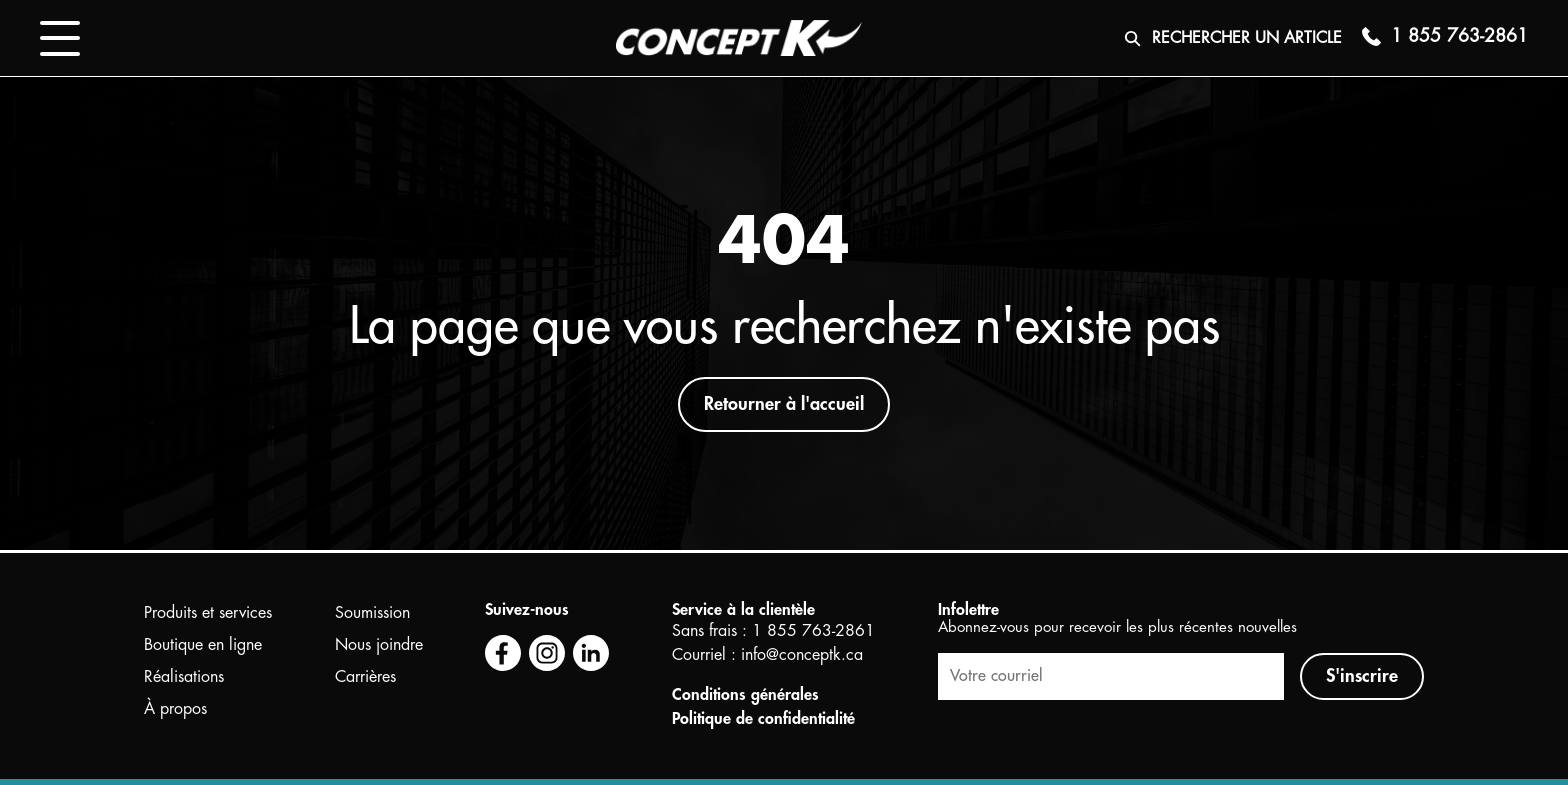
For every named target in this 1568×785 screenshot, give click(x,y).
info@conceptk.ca (802, 655)
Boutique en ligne (203, 645)
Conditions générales (745, 695)
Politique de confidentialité (763, 719)
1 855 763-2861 (813, 631)
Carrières (365, 677)
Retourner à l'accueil (784, 404)
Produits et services (208, 613)
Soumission (372, 613)
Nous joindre (379, 645)
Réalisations (184, 677)
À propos (175, 709)
